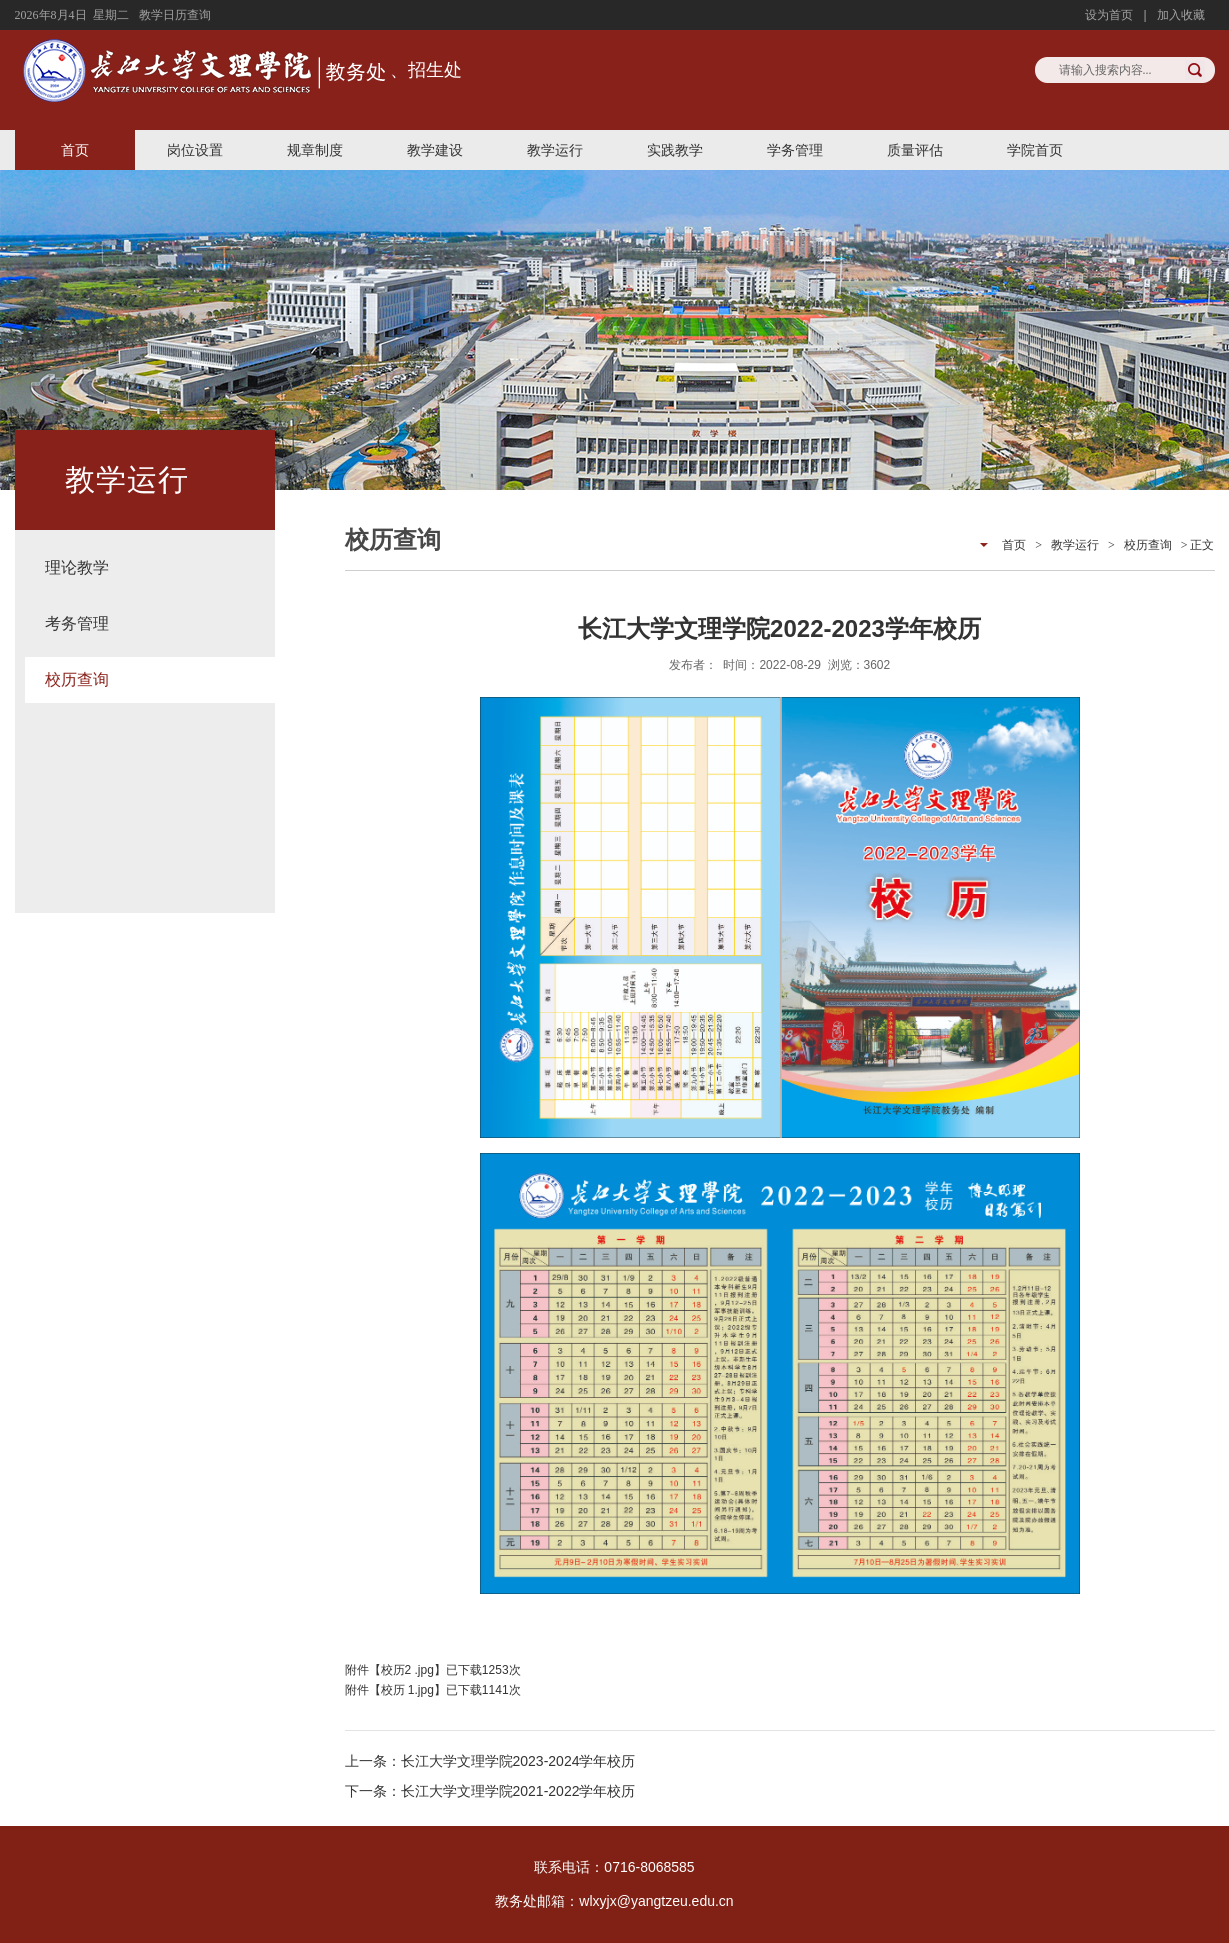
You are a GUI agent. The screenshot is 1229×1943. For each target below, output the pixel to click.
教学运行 (555, 150)
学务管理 (795, 150)
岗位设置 (195, 150)
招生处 (435, 70)
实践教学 (675, 150)
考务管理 (77, 623)
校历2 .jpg (407, 1670)
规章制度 (315, 150)
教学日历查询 (175, 15)
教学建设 (435, 150)
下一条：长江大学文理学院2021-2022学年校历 (490, 1791)
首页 (75, 150)
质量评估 (915, 150)
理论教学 (77, 567)
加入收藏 (1181, 15)
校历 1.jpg (407, 1690)
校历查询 (77, 679)
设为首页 (1109, 15)
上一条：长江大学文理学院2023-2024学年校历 (490, 1761)
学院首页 (1035, 150)
